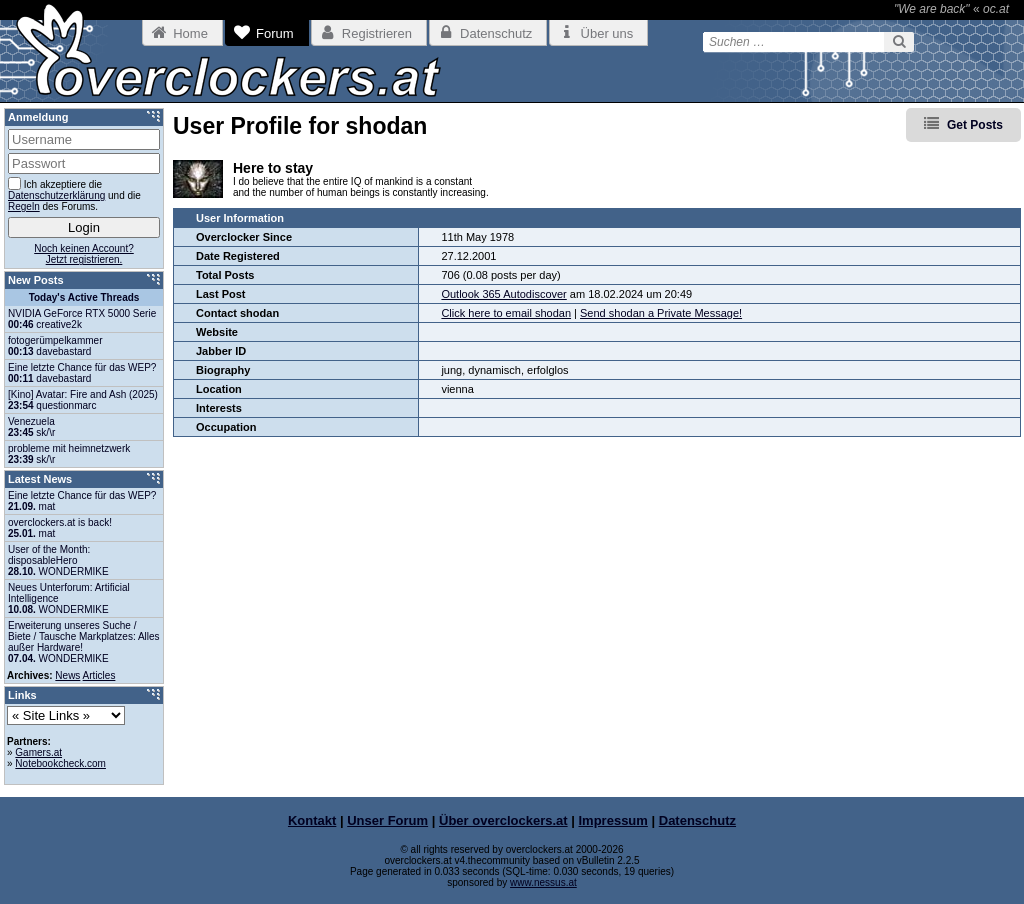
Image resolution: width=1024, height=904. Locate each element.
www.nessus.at (543, 882)
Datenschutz (697, 820)
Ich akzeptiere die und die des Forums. (74, 194)
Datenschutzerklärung (56, 195)
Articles (99, 675)
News (67, 675)
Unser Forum (387, 820)
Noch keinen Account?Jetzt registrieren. (84, 254)
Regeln (24, 206)
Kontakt (312, 820)
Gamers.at (38, 752)
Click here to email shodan (506, 313)
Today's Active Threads (84, 297)
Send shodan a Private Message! (661, 313)
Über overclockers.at (503, 820)
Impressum (613, 820)
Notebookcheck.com (60, 763)
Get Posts (975, 125)
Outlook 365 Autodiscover (503, 294)
